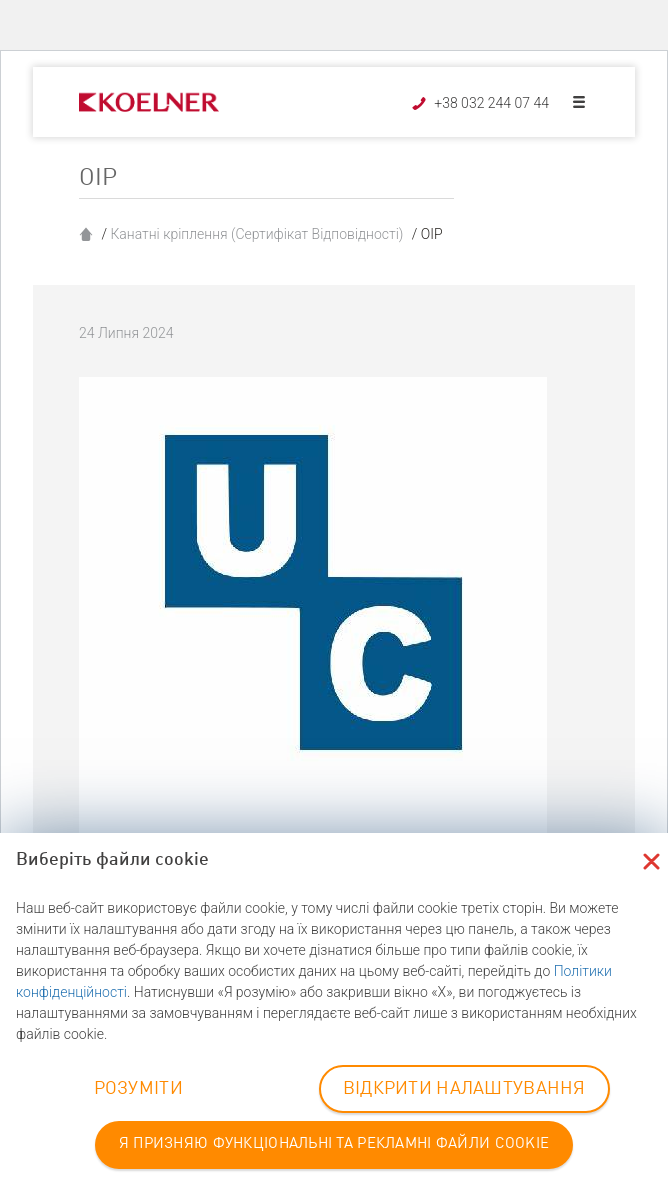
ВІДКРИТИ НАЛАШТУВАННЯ (464, 1089)
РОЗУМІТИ (138, 1089)
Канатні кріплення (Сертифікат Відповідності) (256, 234)
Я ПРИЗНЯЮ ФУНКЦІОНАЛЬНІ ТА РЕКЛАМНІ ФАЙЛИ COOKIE (334, 1144)
